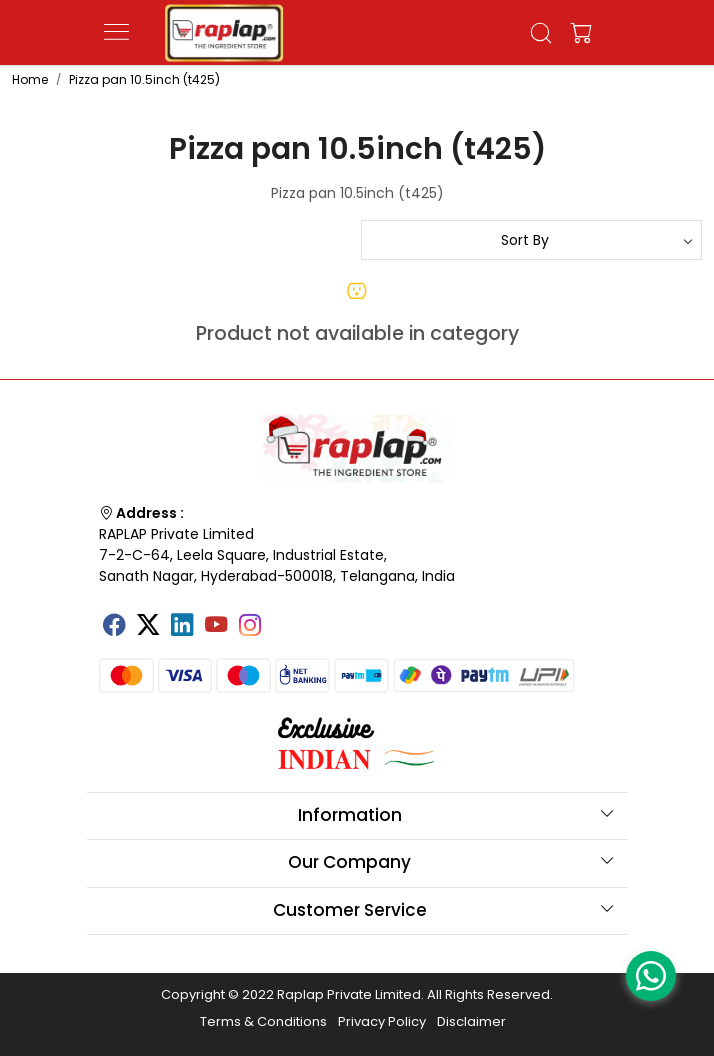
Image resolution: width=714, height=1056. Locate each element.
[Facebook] (114, 627)
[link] (541, 33)
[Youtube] (216, 627)
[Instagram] (250, 627)
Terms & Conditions (263, 1021)
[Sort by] (531, 240)
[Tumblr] (284, 618)
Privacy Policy (382, 1021)
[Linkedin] (182, 627)
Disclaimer (471, 1021)
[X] (148, 627)
